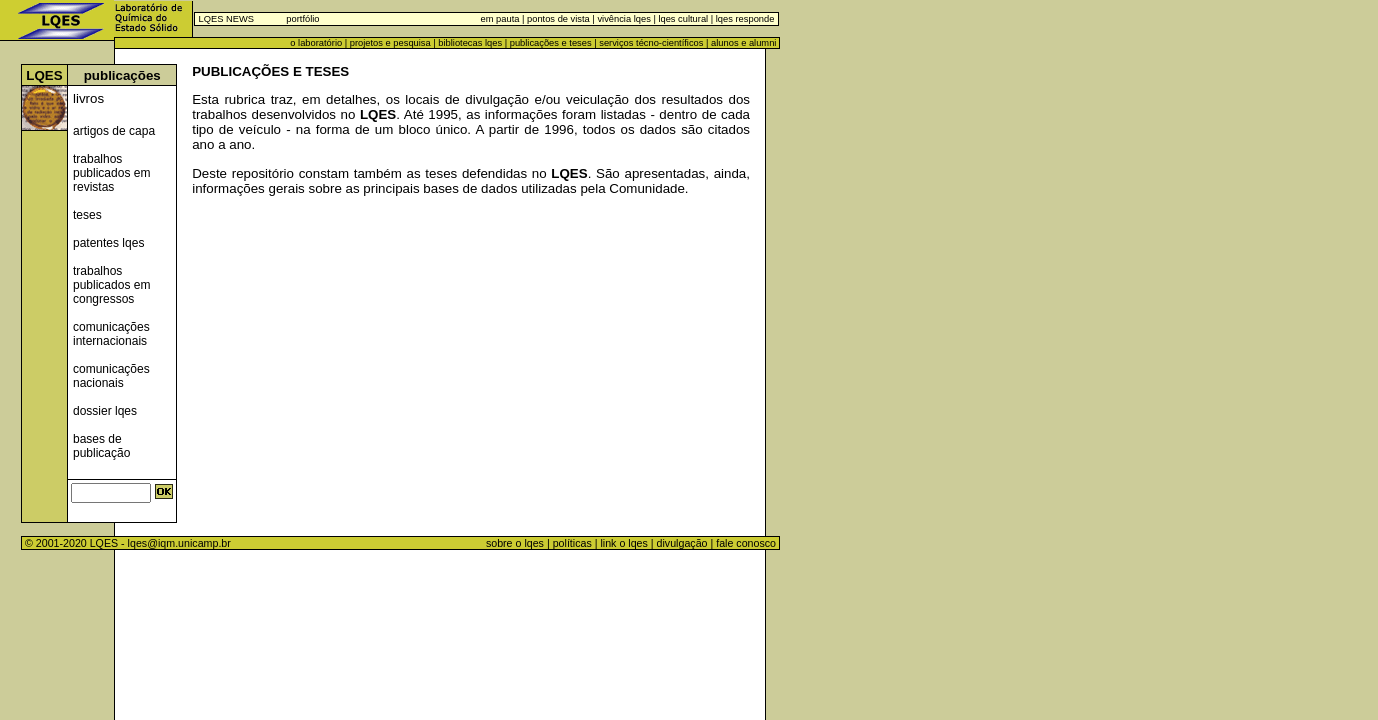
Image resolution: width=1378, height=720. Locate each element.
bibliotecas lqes (470, 43)
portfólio (302, 19)
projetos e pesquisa (390, 43)
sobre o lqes (515, 543)
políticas (572, 543)
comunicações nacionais (111, 376)
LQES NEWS (226, 19)
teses (87, 215)
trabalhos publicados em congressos (111, 285)
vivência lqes (623, 19)
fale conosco (747, 543)
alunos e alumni (743, 43)
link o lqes (623, 543)
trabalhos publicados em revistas (111, 173)
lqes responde (743, 19)
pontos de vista (558, 19)
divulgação (682, 543)
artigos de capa (114, 131)
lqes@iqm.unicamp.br (179, 543)
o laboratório (316, 43)
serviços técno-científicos (651, 43)
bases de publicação (101, 446)
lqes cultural (682, 19)
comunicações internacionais (111, 334)
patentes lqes (108, 243)
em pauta (500, 19)
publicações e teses (551, 43)
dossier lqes (105, 411)
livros (88, 98)
